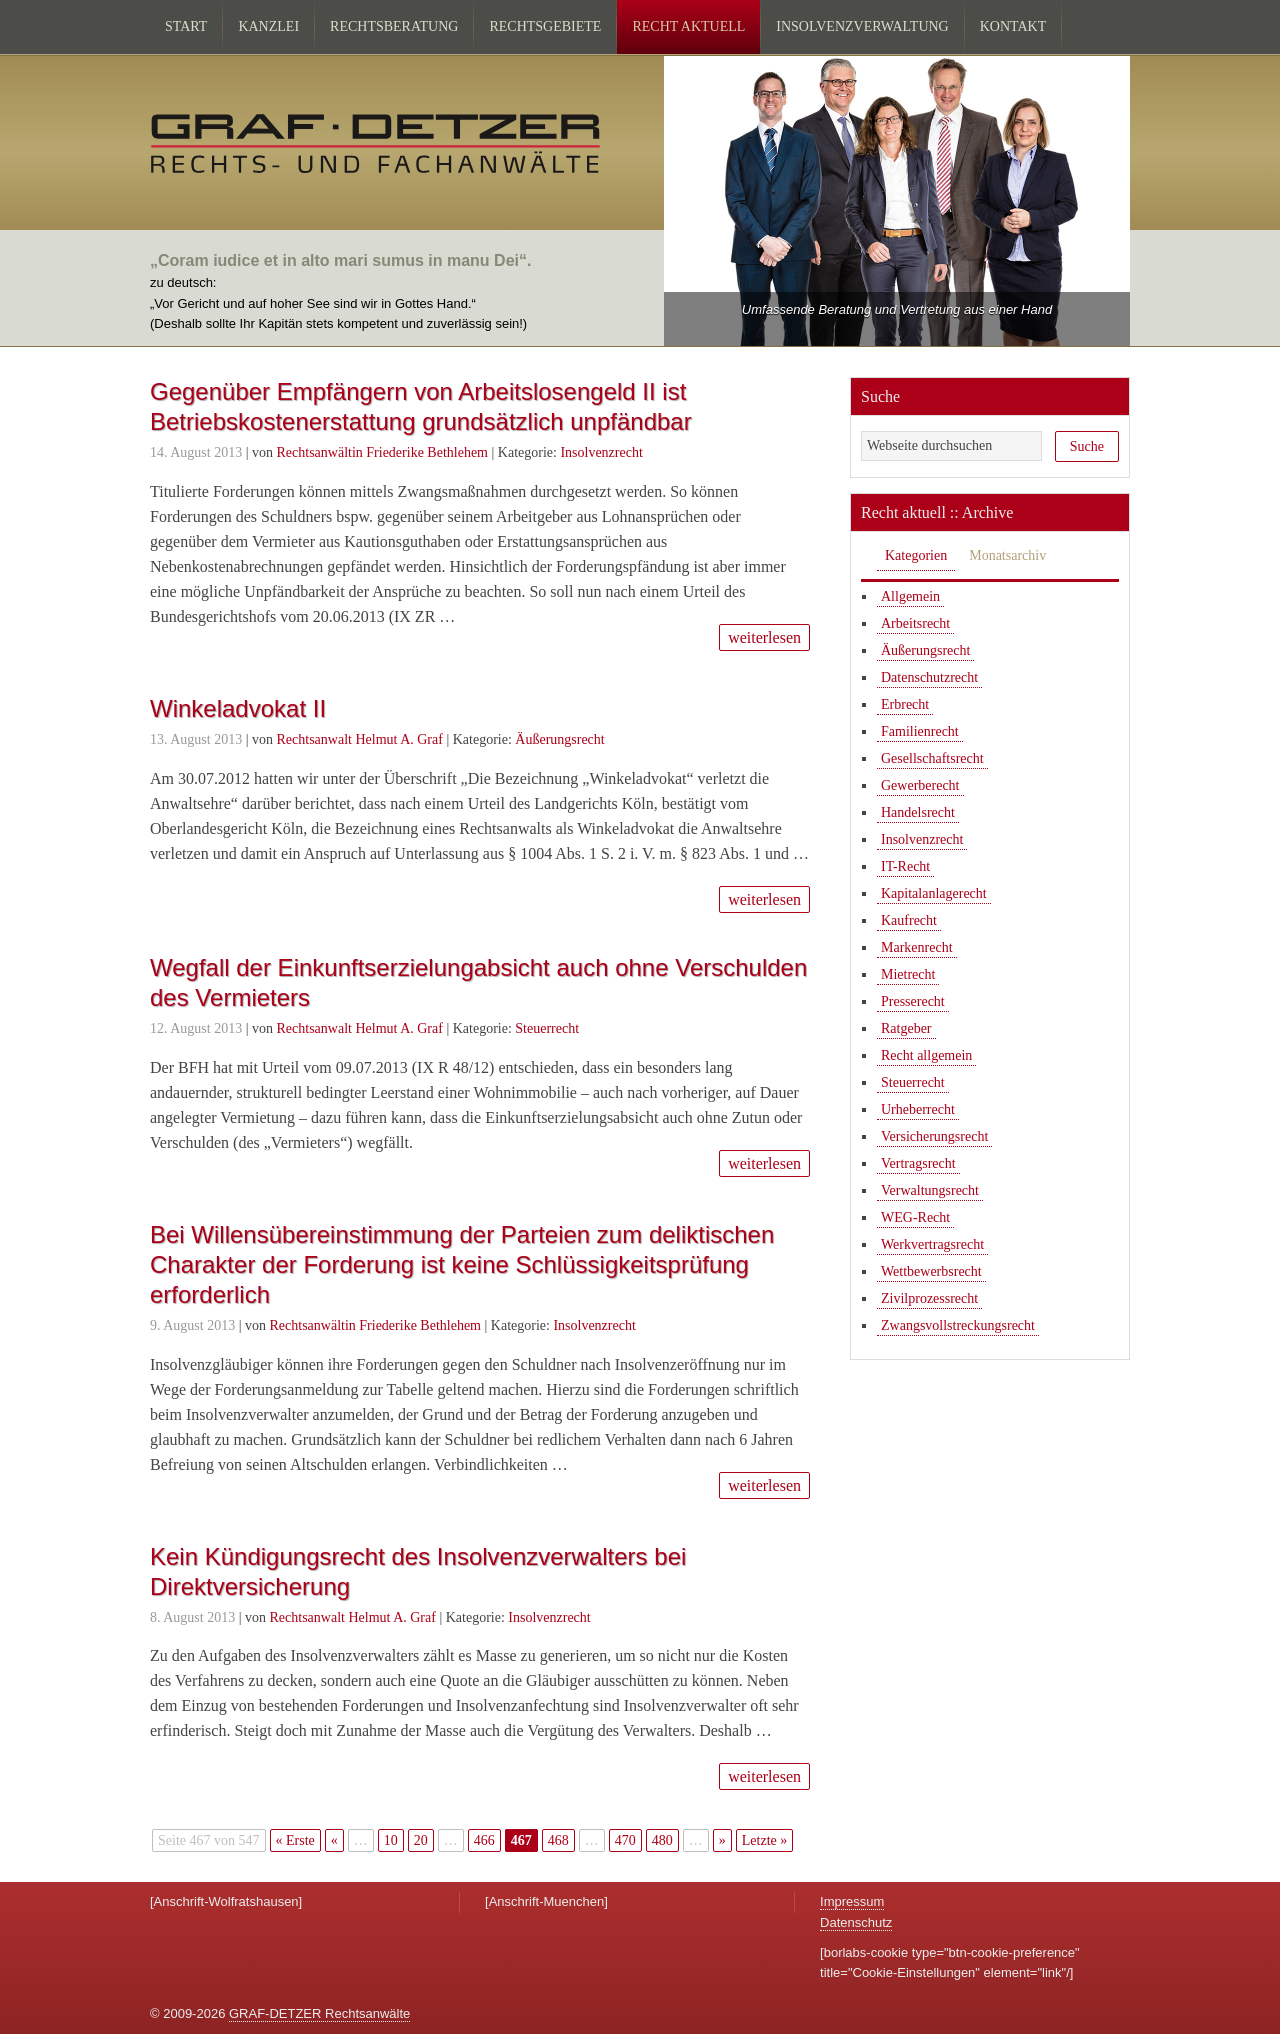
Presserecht (913, 1001)
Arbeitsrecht (915, 623)
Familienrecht (920, 731)
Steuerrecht (547, 1028)
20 (421, 1840)
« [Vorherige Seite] (334, 1840)
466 (484, 1840)
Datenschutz (856, 1922)
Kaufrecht (909, 920)
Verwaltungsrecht (930, 1190)
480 (662, 1840)
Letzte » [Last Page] (764, 1840)
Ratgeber (906, 1028)
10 (391, 1840)
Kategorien (916, 555)
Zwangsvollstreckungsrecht (958, 1325)
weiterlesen (764, 637)
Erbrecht (905, 704)
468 (558, 1840)
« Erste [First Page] (295, 1840)
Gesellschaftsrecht (932, 758)
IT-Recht (905, 866)
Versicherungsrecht (934, 1136)
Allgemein (910, 596)
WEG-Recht (915, 1217)
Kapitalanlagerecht (934, 893)
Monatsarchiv (1007, 555)
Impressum (852, 1901)
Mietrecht (908, 974)
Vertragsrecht (918, 1163)
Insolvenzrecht (601, 452)
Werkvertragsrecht (932, 1244)
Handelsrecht (918, 812)
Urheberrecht (918, 1109)
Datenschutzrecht (929, 677)
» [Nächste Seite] (722, 1840)
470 (625, 1840)
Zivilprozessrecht (929, 1298)
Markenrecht (917, 947)
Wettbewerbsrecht (931, 1271)
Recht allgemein (926, 1055)
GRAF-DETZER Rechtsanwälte (319, 2013)
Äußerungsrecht (559, 739)
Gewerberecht (920, 785)
